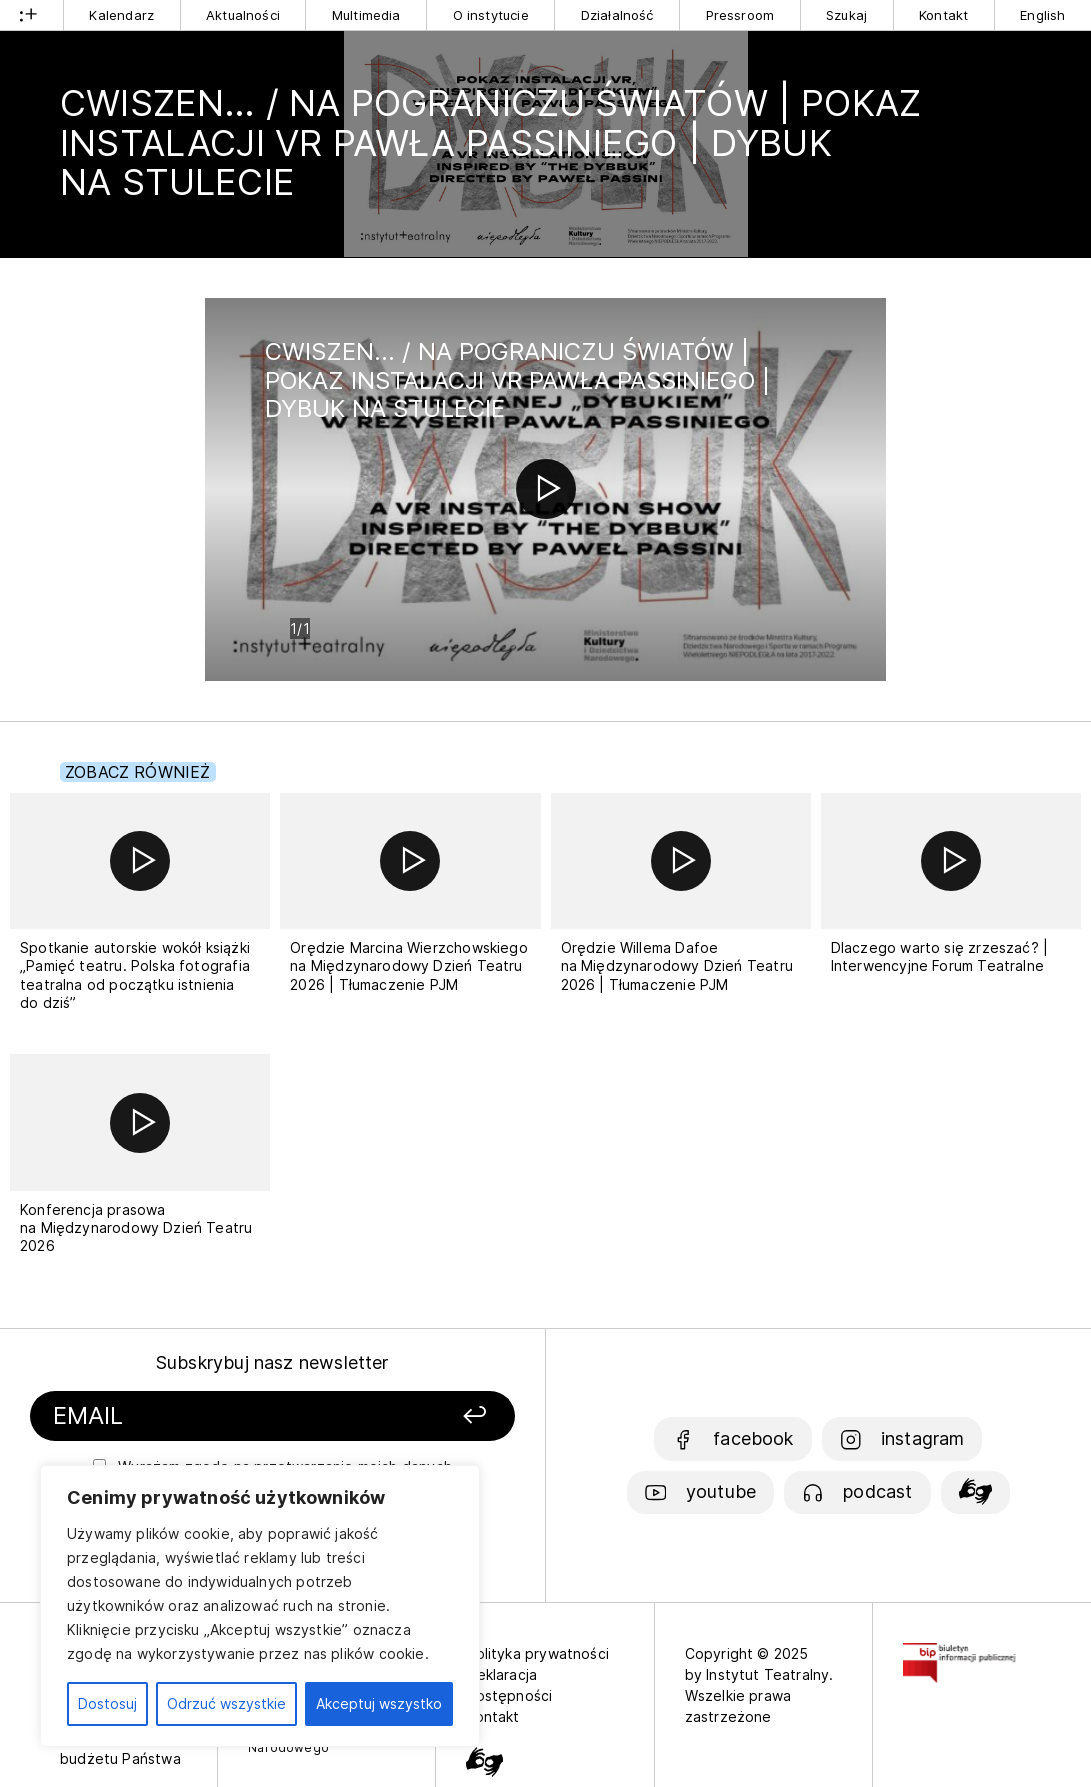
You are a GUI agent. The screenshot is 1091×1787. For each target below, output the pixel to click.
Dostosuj (107, 1703)
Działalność (617, 15)
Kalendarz (121, 15)
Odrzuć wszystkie (226, 1703)
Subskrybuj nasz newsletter (272, 1362)
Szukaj (846, 15)
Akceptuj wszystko (379, 1703)
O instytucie (491, 15)
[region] (260, 1606)
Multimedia (366, 15)
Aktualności (243, 15)
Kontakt (943, 15)
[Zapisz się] (430, 1416)
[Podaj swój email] (209, 1416)
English (1042, 15)
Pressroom (740, 15)
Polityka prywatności (537, 1653)
